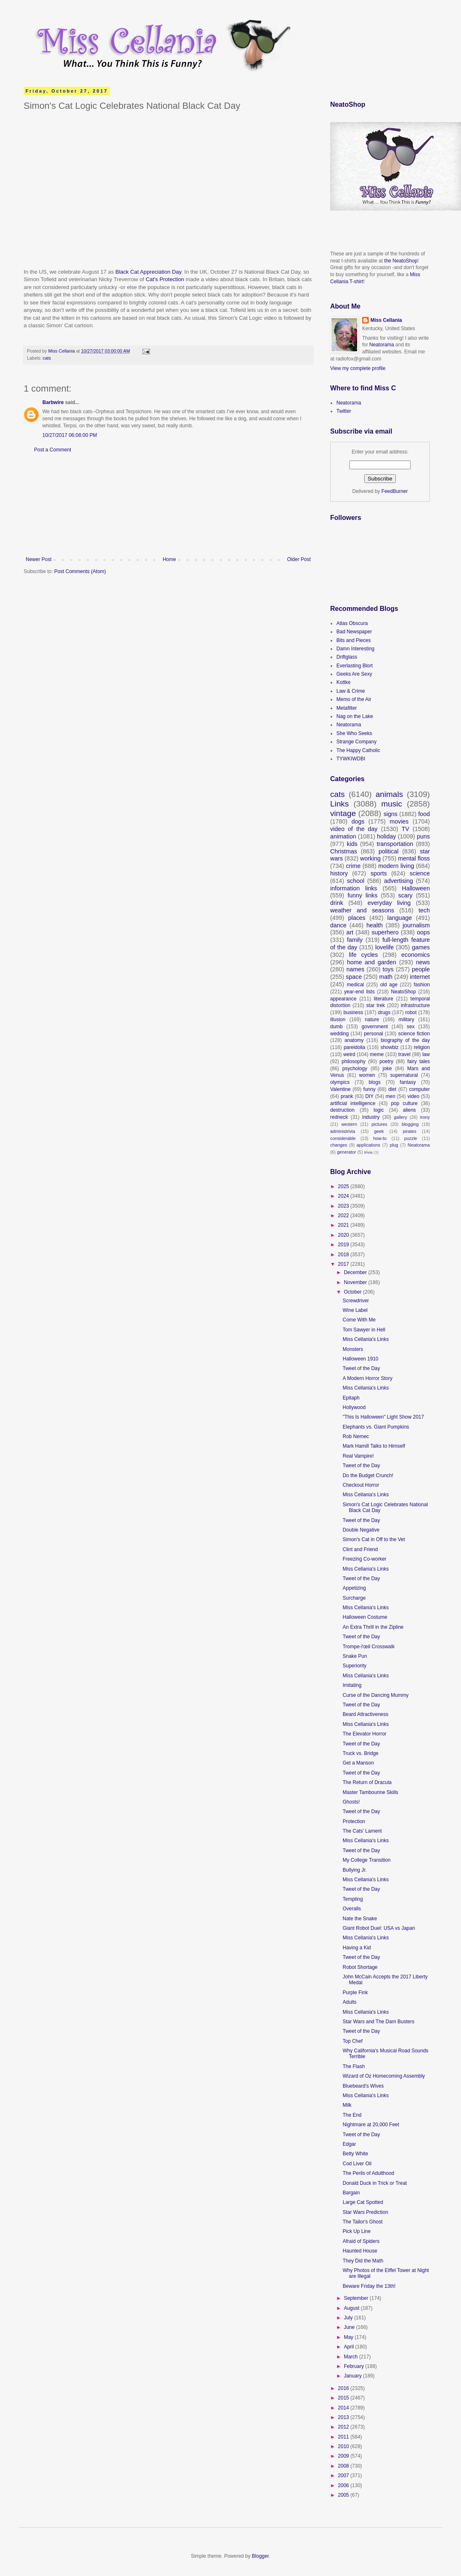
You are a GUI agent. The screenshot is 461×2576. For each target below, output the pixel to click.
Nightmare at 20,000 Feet (371, 2124)
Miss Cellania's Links (366, 1339)
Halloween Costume (365, 1617)
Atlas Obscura (352, 623)
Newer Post (38, 559)
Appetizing (354, 1588)
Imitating (352, 1685)
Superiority (354, 1666)
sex (411, 1026)
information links (353, 888)
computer (419, 1089)
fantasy (408, 1082)
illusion (338, 1019)
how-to (379, 1138)
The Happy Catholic (358, 750)
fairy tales (418, 1061)
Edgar (349, 2144)
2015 (344, 2398)
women (367, 1075)
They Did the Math (363, 2261)
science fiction (414, 1034)
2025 (344, 1186)
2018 (344, 1254)
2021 (344, 1225)
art (349, 932)
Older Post (299, 559)
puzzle (410, 1138)
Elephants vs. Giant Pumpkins (376, 1427)
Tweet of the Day (361, 1368)
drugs (384, 1012)
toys (388, 969)
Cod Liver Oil (357, 2164)
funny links (363, 895)
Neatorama (381, 345)
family (355, 939)
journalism (416, 925)
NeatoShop (403, 992)
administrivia (342, 1131)
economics (415, 954)
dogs (357, 821)
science (420, 873)
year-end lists (359, 992)
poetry (386, 1061)
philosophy (353, 1061)
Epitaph (351, 1398)
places (356, 917)
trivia (368, 1152)
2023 (344, 1206)
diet (392, 1089)
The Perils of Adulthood (368, 2173)
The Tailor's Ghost (363, 2222)
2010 (344, 2446)
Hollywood (354, 1407)
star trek (375, 1005)
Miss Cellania (386, 320)
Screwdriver (356, 1301)
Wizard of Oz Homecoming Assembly (384, 2076)
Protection (354, 1821)
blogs (375, 1082)
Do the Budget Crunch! (368, 1475)
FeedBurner (394, 491)
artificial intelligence (352, 1103)
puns (423, 836)
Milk (347, 2105)
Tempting (353, 1899)
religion (422, 1047)
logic (379, 1110)
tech (424, 910)
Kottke (343, 682)
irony (425, 1117)
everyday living (389, 903)
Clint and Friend (360, 1549)
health (374, 925)
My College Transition (366, 1860)
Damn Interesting (355, 649)
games (421, 947)
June (350, 2327)
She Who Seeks (354, 733)
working (370, 858)
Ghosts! (351, 1802)
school (356, 880)
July (349, 2318)
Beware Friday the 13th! (369, 2286)
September (357, 2298)
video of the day (354, 829)
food (424, 814)
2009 (344, 2456)
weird (349, 1054)
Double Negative (361, 1530)
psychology (354, 1068)
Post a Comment (52, 450)
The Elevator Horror (364, 1734)
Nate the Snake (360, 1919)
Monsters (353, 1349)
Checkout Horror (361, 1485)
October (353, 1292)
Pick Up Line (356, 2231)
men (390, 1096)
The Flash (354, 2066)
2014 (344, 2408)
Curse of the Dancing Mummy (376, 1695)
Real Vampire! (358, 1456)
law (426, 1054)
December (356, 1272)
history (339, 873)
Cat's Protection (165, 279)
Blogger (260, 2556)
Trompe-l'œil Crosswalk (369, 1647)
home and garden (371, 962)
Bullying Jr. (355, 1870)
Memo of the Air (353, 699)
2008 (344, 2466)
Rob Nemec (356, 1436)
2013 (344, 2417)
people (421, 969)
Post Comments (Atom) (80, 571)
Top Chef (353, 2041)
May (349, 2337)
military (406, 1019)
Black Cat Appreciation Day (148, 272)
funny (369, 1089)
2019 (344, 1245)
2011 (344, 2437)
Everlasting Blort (354, 666)
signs (390, 814)
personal (373, 1034)
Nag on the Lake (354, 716)
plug (394, 1144)
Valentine (340, 1089)
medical (355, 985)
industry (371, 1117)
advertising (398, 880)
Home (169, 559)
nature (372, 1019)
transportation (395, 844)
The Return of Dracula (367, 1782)
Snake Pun (355, 1656)
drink (336, 903)
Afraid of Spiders (361, 2241)
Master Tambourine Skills (370, 1792)
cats (47, 357)
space (354, 976)
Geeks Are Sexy (354, 674)
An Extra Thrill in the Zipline (373, 1627)
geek (379, 1131)
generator (346, 1152)
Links (339, 803)
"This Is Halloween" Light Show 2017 (383, 1417)
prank (347, 1096)
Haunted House (360, 2251)
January (353, 2376)
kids (352, 844)
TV (405, 829)
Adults (349, 2002)
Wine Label (355, 1310)
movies (399, 821)
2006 (344, 2485)
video (413, 1096)
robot (411, 1012)
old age (388, 985)
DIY (369, 1096)
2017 (344, 1264)
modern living (396, 866)
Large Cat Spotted (363, 2202)
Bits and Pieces (353, 640)
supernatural (404, 1075)
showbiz (389, 1047)
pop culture (404, 1103)
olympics (340, 1082)
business (353, 1012)
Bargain (351, 2193)
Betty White (355, 2154)
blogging (410, 1124)
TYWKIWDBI (350, 759)
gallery (400, 1117)
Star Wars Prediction (365, 2212)
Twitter (343, 411)
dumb (336, 1026)
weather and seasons (362, 910)
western (349, 1124)
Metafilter (346, 708)
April (349, 2347)
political (388, 851)
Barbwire (53, 402)
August (352, 2308)
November (356, 1282)
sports (378, 873)
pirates (409, 1131)
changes (338, 1144)
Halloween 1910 (360, 1359)
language (399, 917)
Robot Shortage (360, 1967)
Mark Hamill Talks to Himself (374, 1446)
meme (377, 1054)
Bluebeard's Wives (363, 2086)
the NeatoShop (400, 261)
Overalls (352, 1909)
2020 (344, 1235)
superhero (385, 932)
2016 (344, 2388)
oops (423, 932)
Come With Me (359, 1320)
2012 (344, 2427)
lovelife (384, 947)
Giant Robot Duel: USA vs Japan (379, 1928)
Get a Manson (358, 1763)
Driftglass (346, 657)
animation (343, 836)
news (423, 962)
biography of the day (405, 1040)
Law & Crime (350, 691)
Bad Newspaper (354, 632)
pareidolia (354, 1047)
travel (404, 1054)
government (375, 1026)
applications (368, 1144)
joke (387, 1068)
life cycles (363, 954)
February (354, 2366)
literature (383, 999)
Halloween (416, 888)
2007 (344, 2475)
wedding (339, 1034)
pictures (379, 1124)
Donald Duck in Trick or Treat (375, 2183)
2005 (344, 2495)
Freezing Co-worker (364, 1559)
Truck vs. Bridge (360, 1753)
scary (405, 895)
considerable (343, 1138)
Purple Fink (355, 1992)
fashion (422, 985)
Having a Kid (357, 1948)
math (385, 976)
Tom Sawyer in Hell (364, 1330)
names (355, 969)
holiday (386, 836)
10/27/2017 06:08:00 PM (69, 435)
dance (338, 925)
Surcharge (354, 1598)
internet (420, 976)
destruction (342, 1110)
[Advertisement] (168, 504)
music (391, 803)
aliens (409, 1110)
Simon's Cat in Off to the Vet (374, 1539)
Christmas (343, 851)
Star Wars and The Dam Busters (378, 2022)
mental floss (414, 858)
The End (352, 2115)
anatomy (354, 1040)
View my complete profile (357, 368)
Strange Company (356, 742)
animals (389, 794)
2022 (344, 1215)
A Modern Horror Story (367, 1378)
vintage (343, 813)
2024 (344, 1196)
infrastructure (415, 1005)
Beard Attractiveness (365, 1714)
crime (353, 866)
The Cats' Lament (362, 1831)
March (351, 2357)
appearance (343, 999)
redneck (339, 1117)
